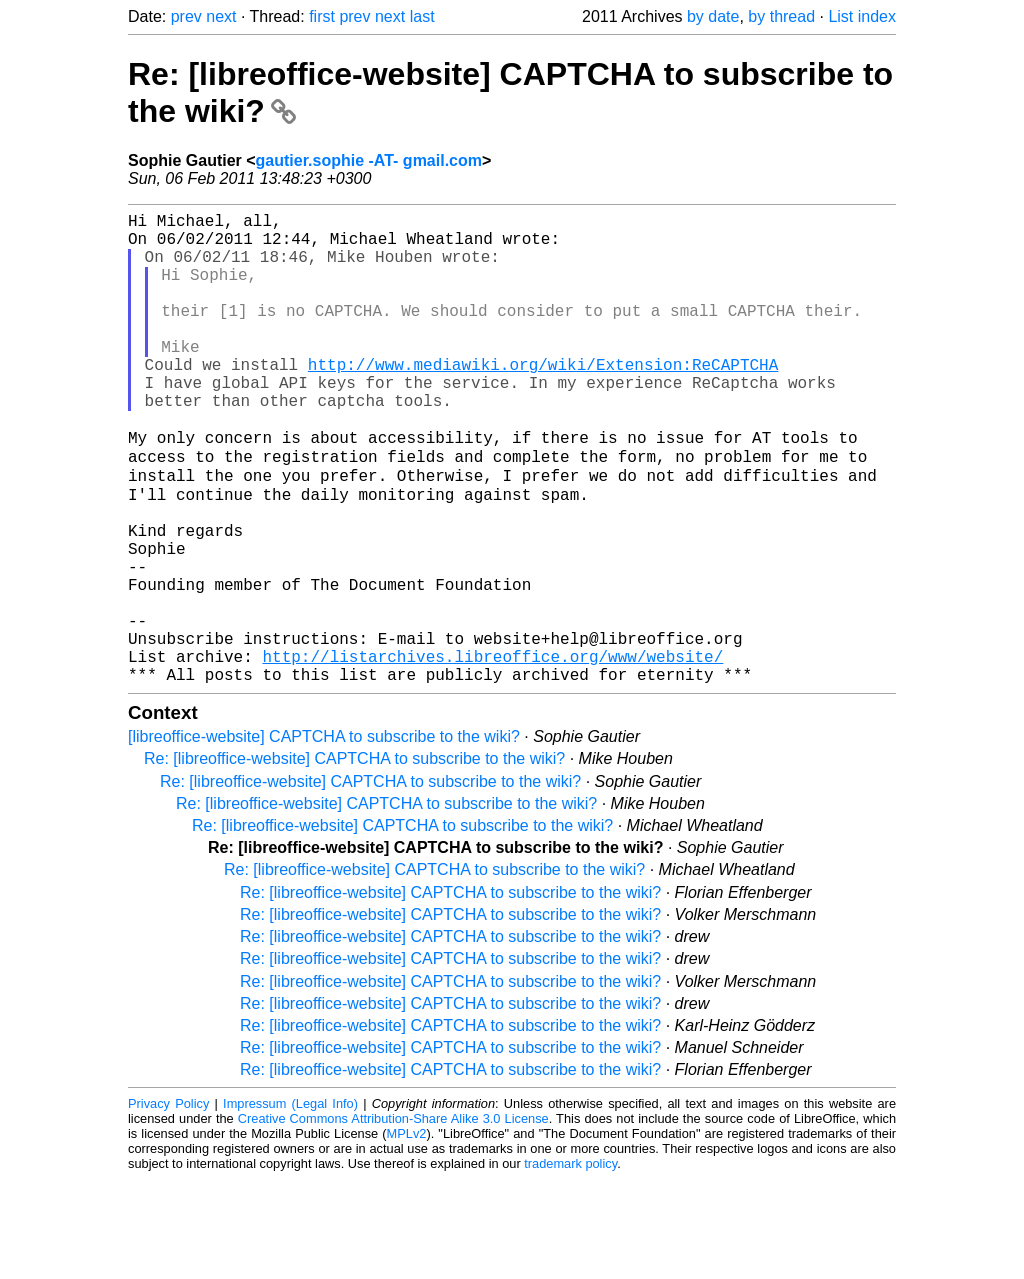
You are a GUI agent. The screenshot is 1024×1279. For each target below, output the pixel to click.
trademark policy (570, 1263)
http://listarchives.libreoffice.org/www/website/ (492, 752)
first (322, 16)
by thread (781, 16)
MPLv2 (407, 1233)
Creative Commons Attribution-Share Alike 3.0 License (393, 1218)
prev (186, 16)
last (422, 16)
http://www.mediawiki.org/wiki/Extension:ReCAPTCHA (543, 400)
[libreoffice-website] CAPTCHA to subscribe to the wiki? (324, 836)
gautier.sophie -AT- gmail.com (369, 160)
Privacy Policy (168, 1203)
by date (713, 16)
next (221, 16)
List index (862, 16)
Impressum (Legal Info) (290, 1203)
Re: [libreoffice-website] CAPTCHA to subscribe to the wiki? (354, 858)
